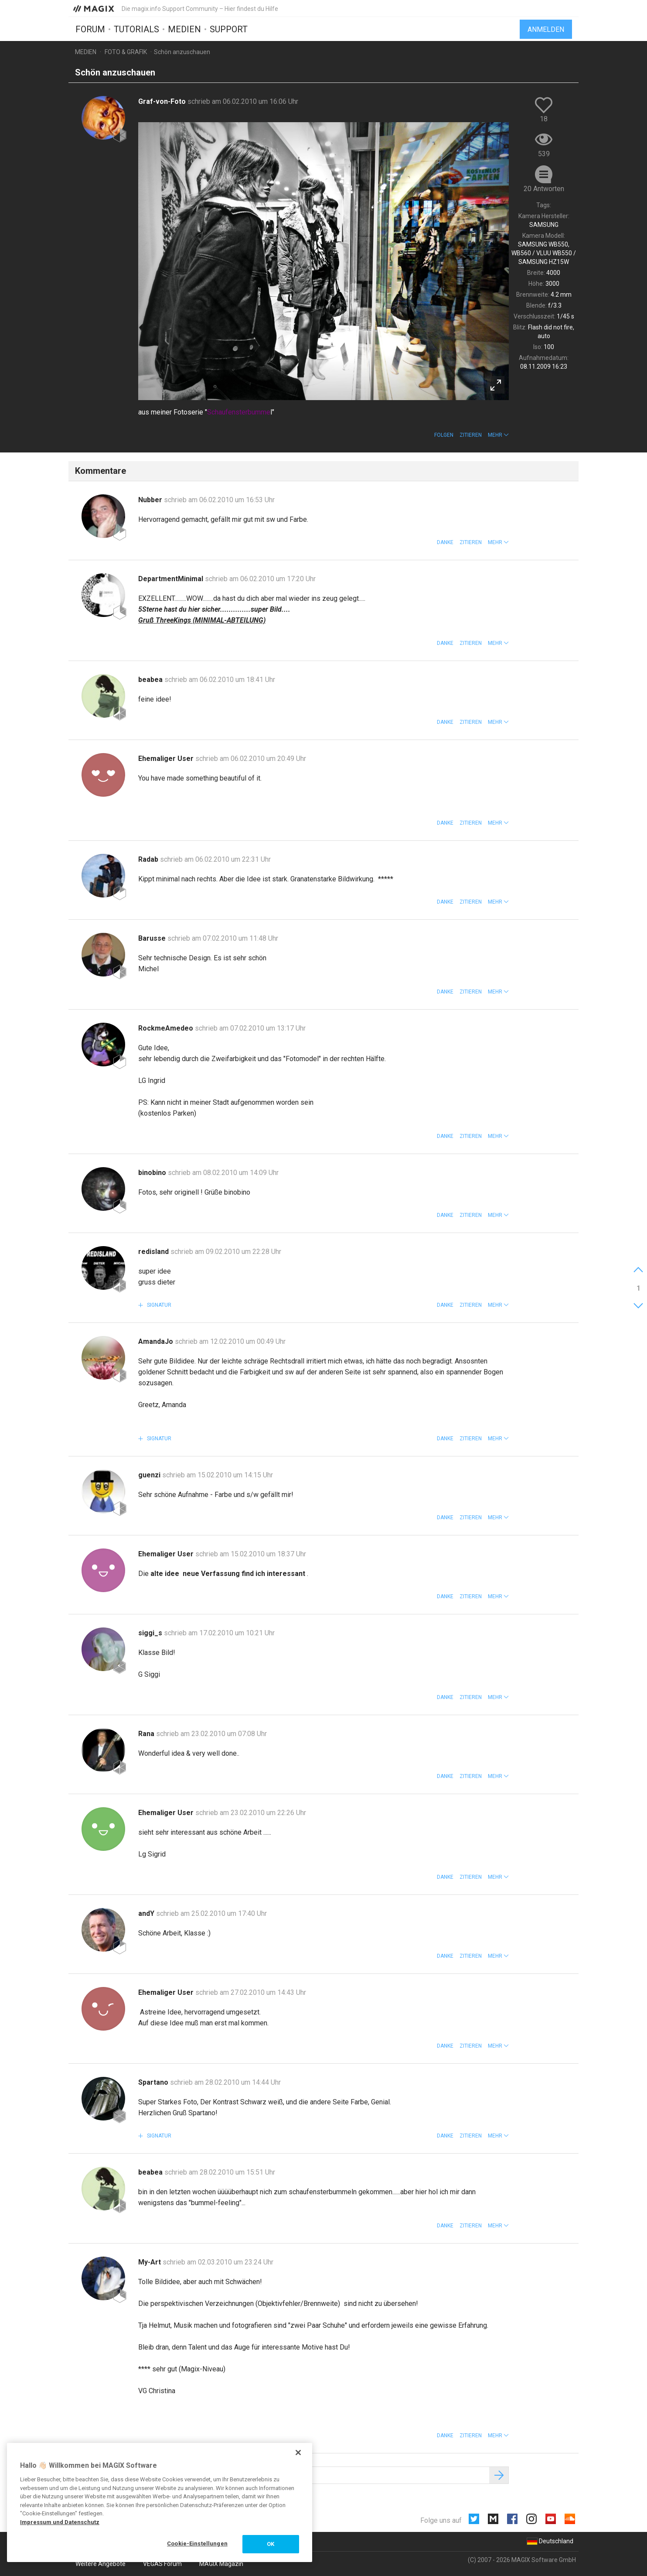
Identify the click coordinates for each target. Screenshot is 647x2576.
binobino (153, 1172)
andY (147, 1913)
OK (270, 2544)
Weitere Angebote (100, 2563)
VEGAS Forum (162, 2563)
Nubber (151, 500)
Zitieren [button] (471, 435)
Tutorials (136, 29)
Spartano (154, 2082)
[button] (498, 435)
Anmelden (546, 29)
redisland (154, 1251)
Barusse (152, 938)
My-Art (150, 2262)
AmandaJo (156, 1341)
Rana (147, 1734)
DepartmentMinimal (171, 579)
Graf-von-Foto (162, 101)
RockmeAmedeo (166, 1028)
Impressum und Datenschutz (59, 2522)
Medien (184, 29)
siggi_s (151, 1633)
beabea (151, 679)
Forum (90, 29)
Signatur (158, 1305)
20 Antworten (544, 189)
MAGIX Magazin (221, 2563)
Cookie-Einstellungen (197, 2543)
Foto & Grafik (126, 51)
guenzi (150, 1475)
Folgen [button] (443, 435)
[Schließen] (298, 2452)
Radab (149, 859)
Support (229, 29)
